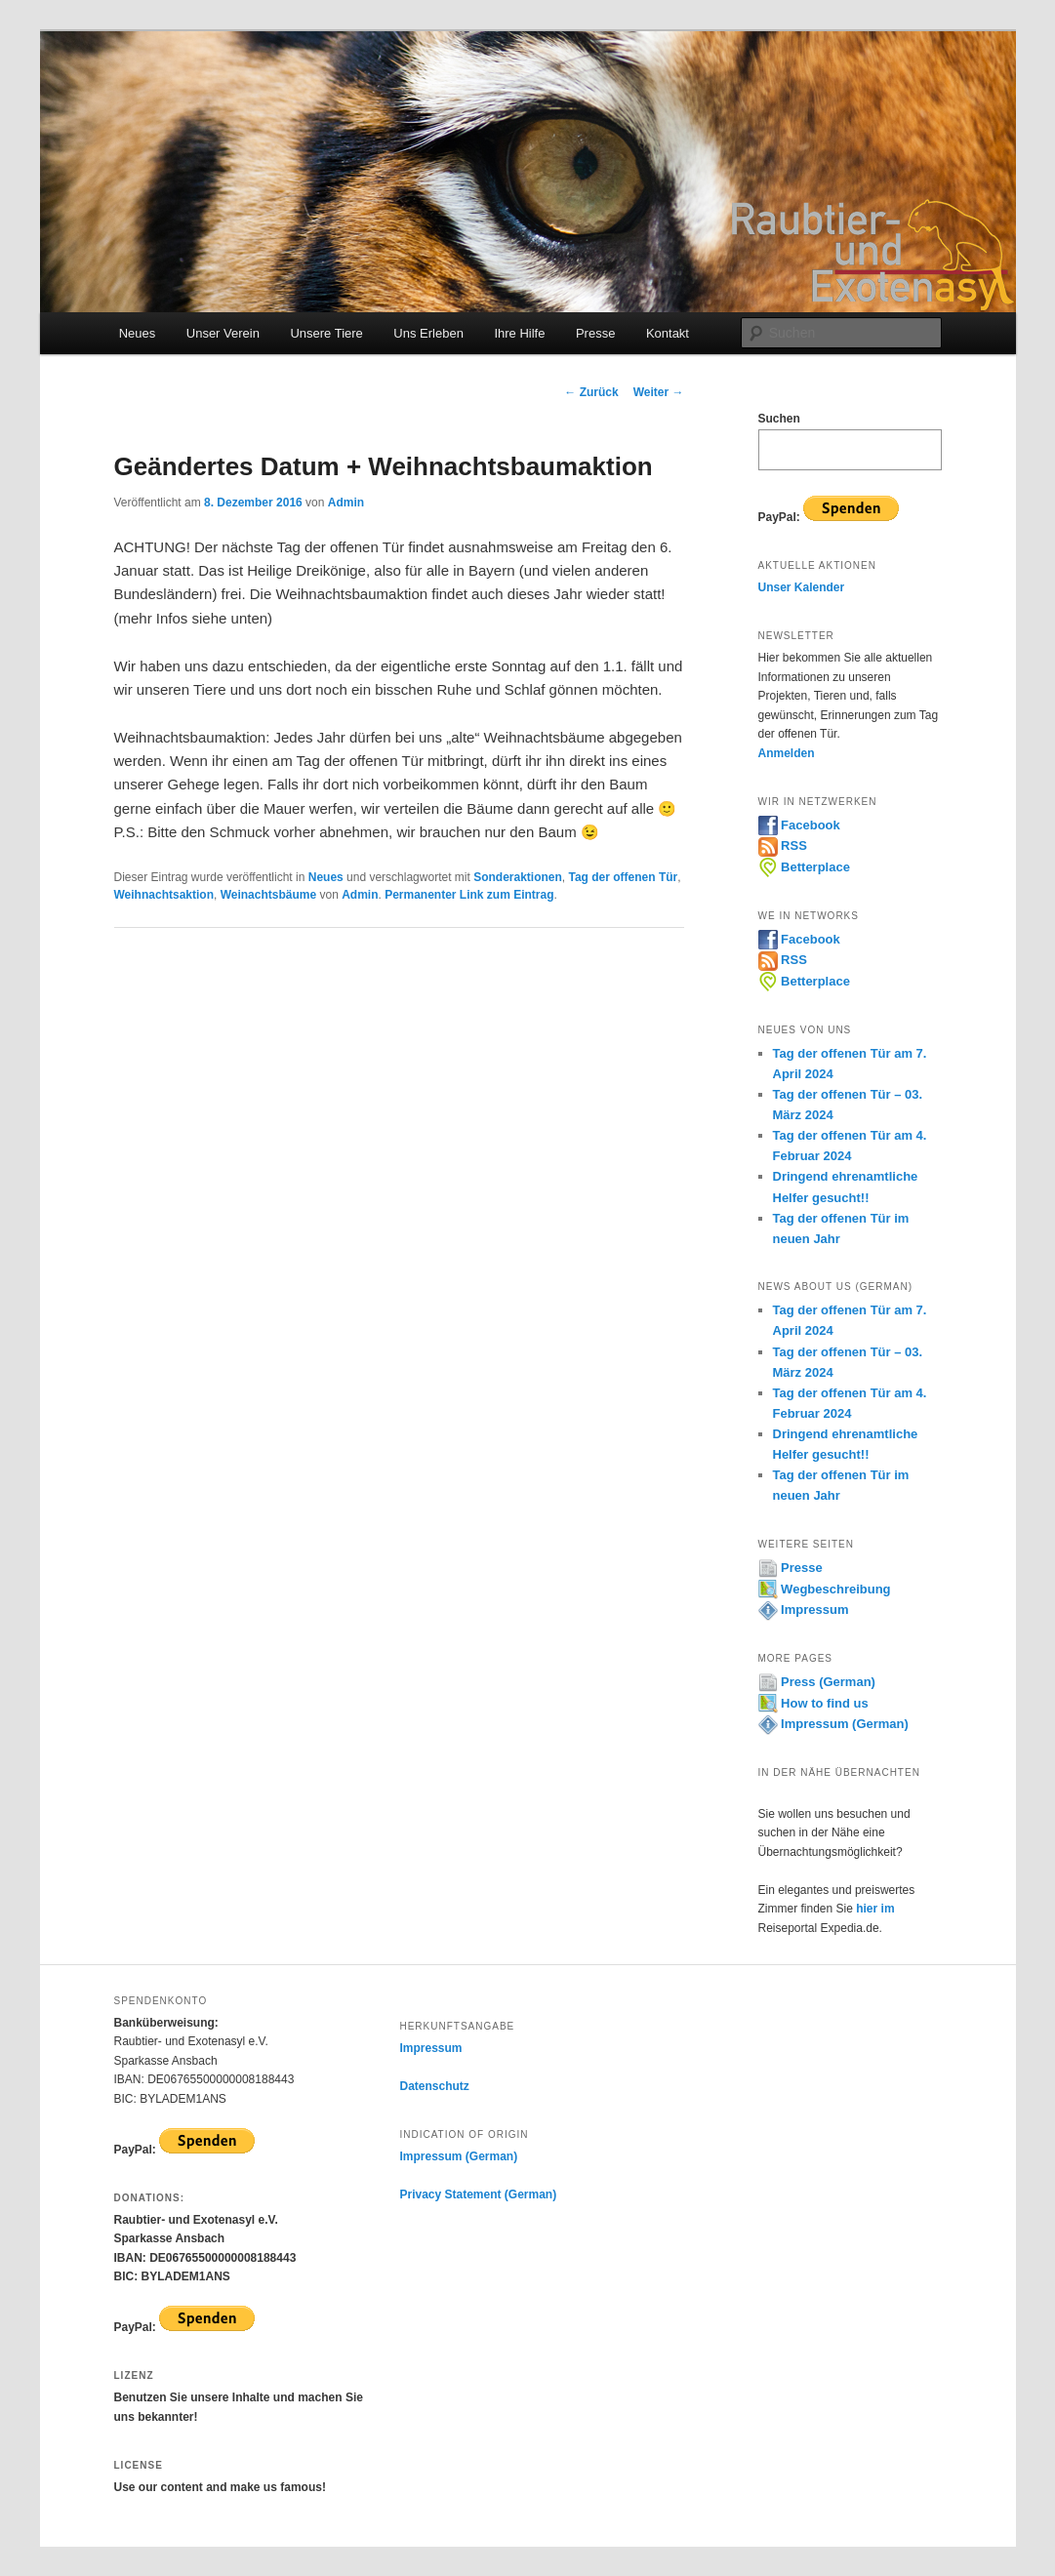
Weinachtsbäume (268, 895)
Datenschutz (433, 2086)
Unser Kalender (801, 587)
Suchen (779, 418)
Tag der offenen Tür (623, 877)
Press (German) (816, 1681)
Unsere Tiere (326, 333)
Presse (595, 333)
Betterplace (804, 867)
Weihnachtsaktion (164, 895)
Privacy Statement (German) (477, 2194)
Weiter (658, 392)
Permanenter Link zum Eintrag (469, 895)
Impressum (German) (833, 1723)
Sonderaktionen (517, 877)
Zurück (591, 392)
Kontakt (667, 333)
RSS (782, 845)
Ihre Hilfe (519, 333)
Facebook (799, 825)
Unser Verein (223, 333)
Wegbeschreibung (824, 1589)
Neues (137, 333)
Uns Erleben (428, 333)
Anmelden (786, 753)
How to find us (813, 1703)
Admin (346, 502)
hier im (875, 1908)
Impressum (803, 1609)
